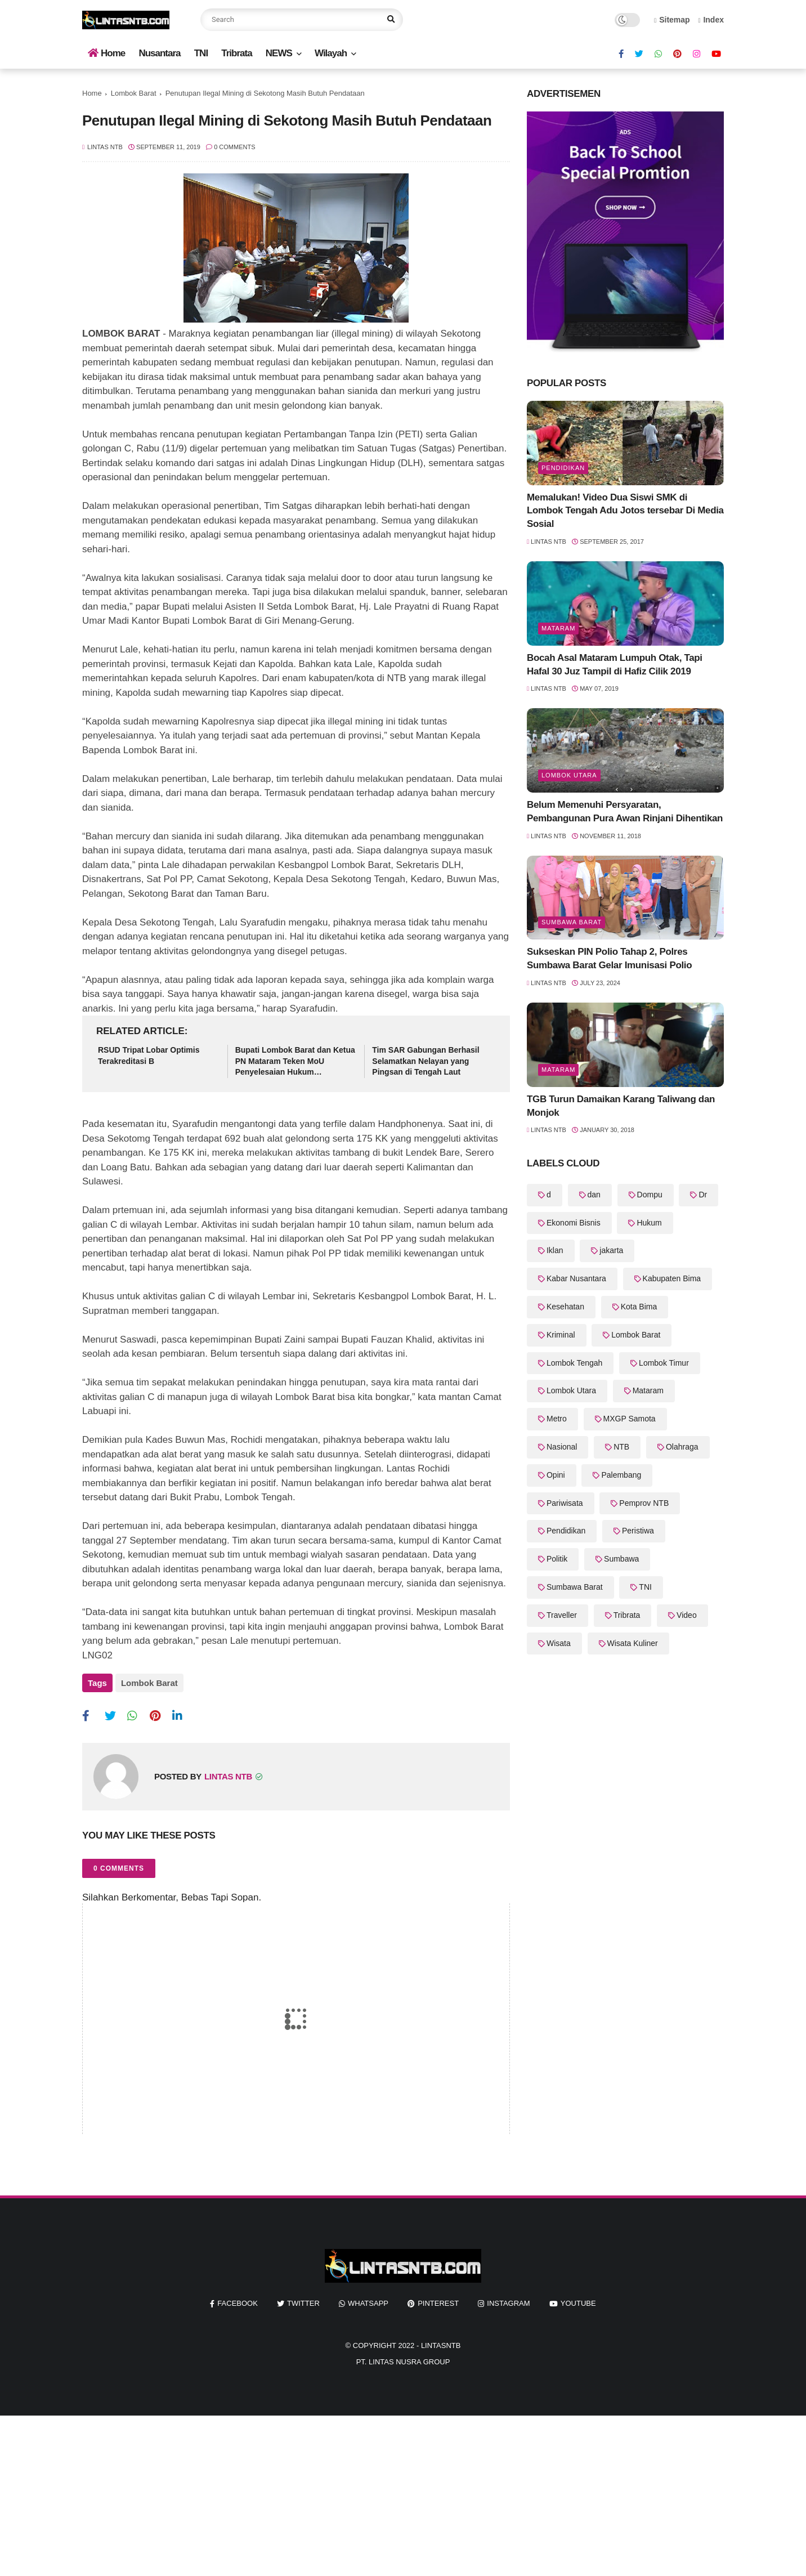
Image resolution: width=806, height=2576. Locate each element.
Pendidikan (563, 467)
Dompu (649, 1194)
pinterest (438, 2300)
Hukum (649, 1222)
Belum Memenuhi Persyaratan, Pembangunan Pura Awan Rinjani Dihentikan (625, 811)
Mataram (558, 628)
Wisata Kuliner (632, 1643)
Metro (557, 1418)
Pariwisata (565, 1503)
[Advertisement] (337, 2491)
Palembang (621, 1474)
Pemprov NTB (644, 1503)
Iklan (555, 1250)
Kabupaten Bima (672, 1278)
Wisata (559, 1643)
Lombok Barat (133, 93)
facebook (237, 2300)
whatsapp (368, 2300)
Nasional (562, 1446)
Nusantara (159, 53)
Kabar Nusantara (576, 1278)
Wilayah (331, 53)
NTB (621, 1446)
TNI (201, 53)
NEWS (279, 53)
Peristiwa (638, 1530)
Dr (702, 1194)
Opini (556, 1474)
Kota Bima (639, 1306)
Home (106, 53)
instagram (508, 2300)
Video (687, 1615)
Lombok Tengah (574, 1362)
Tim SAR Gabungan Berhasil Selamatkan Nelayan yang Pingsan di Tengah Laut (425, 1060)
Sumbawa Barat (571, 922)
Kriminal (561, 1334)
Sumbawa (621, 1558)
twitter (303, 2300)
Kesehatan (565, 1306)
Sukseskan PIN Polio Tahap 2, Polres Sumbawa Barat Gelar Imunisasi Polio (609, 958)
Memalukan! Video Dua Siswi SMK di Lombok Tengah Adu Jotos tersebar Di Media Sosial (625, 511)
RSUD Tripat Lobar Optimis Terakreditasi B (148, 1055)
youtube (578, 2300)
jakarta (611, 1250)
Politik (557, 1558)
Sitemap (672, 19)
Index (711, 19)
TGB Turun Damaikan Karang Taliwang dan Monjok (621, 1106)
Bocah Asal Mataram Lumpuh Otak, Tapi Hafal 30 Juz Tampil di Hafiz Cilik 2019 (614, 664)
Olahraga (682, 1446)
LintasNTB (441, 2343)
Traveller (562, 1615)
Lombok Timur (664, 1362)
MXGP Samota (629, 1418)
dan (594, 1194)
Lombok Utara (569, 775)
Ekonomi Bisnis (574, 1222)
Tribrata (236, 53)
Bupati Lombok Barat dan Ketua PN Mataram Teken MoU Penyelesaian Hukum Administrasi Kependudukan (295, 1061)
